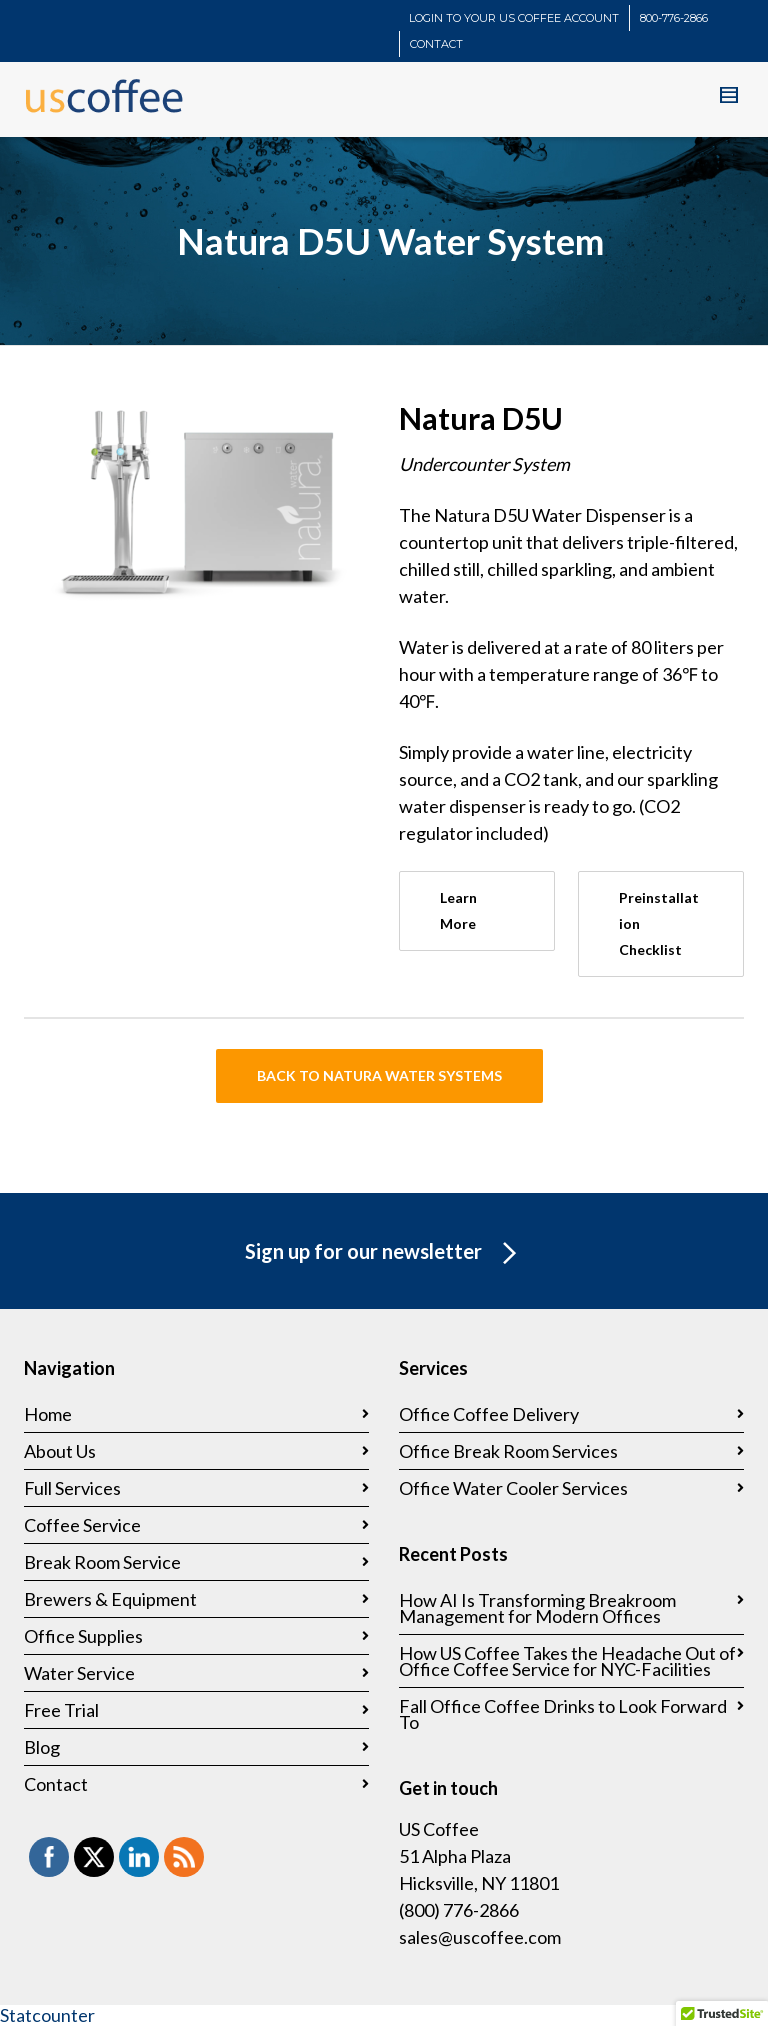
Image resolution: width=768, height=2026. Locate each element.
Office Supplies (83, 1636)
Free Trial (61, 1710)
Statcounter (47, 2015)
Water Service (79, 1673)
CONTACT (436, 44)
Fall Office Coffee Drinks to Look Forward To (563, 1714)
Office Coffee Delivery (489, 1414)
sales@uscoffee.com (480, 1937)
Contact (56, 1784)
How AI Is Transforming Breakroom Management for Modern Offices (537, 1608)
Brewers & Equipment (110, 1599)
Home (48, 1414)
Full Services (72, 1488)
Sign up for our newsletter (384, 1254)
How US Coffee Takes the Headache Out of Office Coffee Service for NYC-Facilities (567, 1661)
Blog (42, 1747)
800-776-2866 (674, 18)
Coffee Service (82, 1525)
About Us (60, 1451)
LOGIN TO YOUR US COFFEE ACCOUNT (514, 18)
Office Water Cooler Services (513, 1488)
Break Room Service (102, 1562)
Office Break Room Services (508, 1451)
